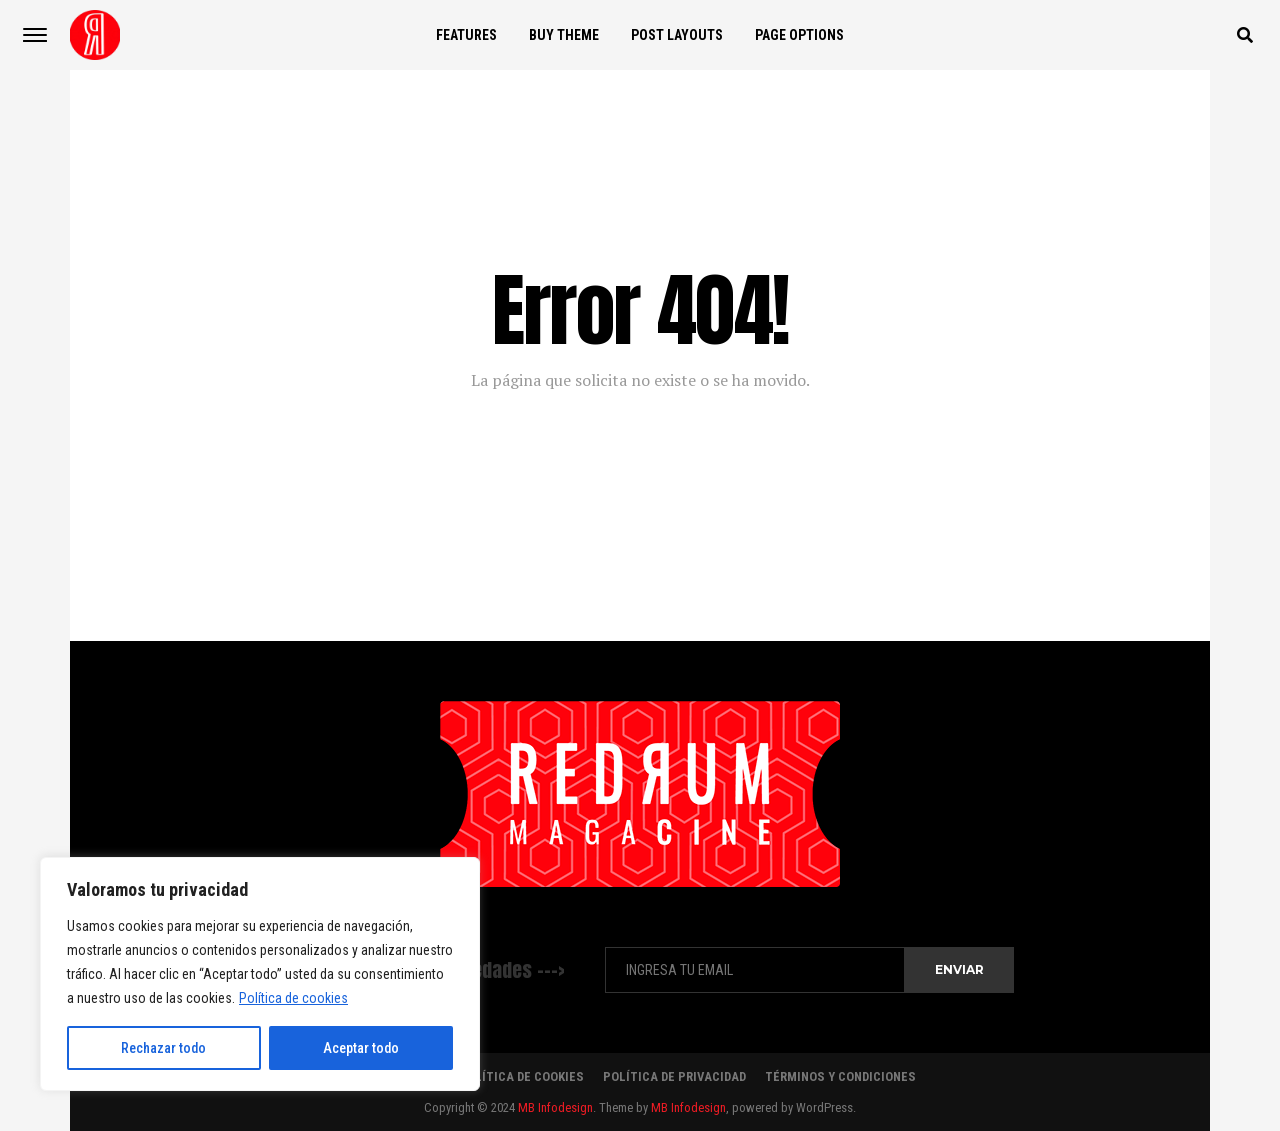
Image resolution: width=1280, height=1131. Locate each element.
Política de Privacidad (674, 1076)
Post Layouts (677, 35)
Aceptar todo (361, 1048)
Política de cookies (293, 998)
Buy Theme (564, 35)
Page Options (799, 35)
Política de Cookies (521, 1076)
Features (466, 35)
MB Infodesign (555, 1107)
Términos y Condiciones (840, 1076)
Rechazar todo (163, 1048)
